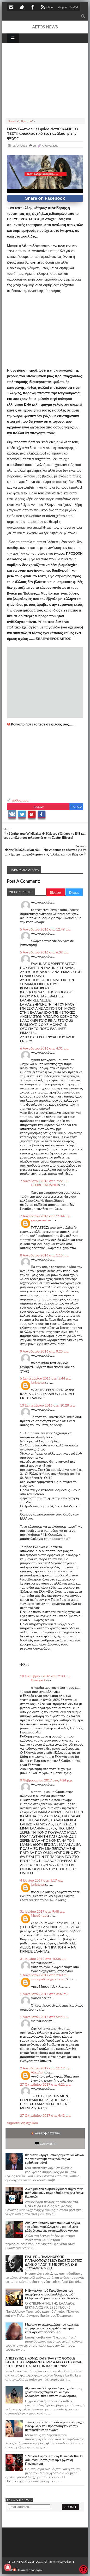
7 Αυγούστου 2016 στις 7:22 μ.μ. (44, 1181)
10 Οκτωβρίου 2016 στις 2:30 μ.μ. (45, 1676)
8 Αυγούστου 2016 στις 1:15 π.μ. (44, 1255)
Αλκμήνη (37, 2072)
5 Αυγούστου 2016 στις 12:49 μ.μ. (45, 929)
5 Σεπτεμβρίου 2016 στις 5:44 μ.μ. (46, 1378)
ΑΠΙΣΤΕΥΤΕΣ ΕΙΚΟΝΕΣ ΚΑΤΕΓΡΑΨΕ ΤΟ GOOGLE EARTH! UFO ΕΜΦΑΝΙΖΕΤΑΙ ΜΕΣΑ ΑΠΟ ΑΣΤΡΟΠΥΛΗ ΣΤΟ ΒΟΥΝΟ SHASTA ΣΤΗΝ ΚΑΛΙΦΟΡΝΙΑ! (44, 2362)
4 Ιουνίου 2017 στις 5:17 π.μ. (42, 1880)
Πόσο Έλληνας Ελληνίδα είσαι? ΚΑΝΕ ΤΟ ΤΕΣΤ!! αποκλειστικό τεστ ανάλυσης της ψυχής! (42, 133)
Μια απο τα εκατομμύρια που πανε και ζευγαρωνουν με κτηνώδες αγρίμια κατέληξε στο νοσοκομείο (52, 2328)
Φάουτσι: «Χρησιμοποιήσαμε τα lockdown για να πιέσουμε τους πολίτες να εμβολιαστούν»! (54, 2159)
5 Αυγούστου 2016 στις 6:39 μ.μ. (44, 952)
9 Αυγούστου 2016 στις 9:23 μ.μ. (44, 1351)
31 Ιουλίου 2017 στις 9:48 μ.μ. (43, 1911)
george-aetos (40, 1220)
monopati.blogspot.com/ (49, 1979)
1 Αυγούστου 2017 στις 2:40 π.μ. (44, 1975)
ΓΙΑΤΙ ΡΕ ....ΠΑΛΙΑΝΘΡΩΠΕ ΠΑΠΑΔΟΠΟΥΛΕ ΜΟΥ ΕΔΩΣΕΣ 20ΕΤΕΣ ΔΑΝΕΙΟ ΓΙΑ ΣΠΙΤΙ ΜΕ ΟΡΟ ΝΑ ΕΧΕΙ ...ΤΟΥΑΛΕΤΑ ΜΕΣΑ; (53, 2262)
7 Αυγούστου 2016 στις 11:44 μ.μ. (45, 1216)
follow (47, 7)
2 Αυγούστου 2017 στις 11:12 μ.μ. (45, 2068)
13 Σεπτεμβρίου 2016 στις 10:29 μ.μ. (47, 1405)
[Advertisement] (45, 79)
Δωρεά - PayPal (68, 7)
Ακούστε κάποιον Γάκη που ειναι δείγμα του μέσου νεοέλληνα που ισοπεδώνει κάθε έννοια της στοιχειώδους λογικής (52, 2226)
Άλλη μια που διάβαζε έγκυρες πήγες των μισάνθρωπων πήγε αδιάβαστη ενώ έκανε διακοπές (54, 2192)
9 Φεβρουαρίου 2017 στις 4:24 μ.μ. (46, 1780)
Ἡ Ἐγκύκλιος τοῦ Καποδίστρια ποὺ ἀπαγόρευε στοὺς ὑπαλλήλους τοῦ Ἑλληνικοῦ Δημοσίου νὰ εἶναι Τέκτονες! (52, 2294)
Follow (76, 807)
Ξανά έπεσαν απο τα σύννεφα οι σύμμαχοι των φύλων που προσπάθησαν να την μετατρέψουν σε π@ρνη (54, 2426)
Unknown (38, 1382)
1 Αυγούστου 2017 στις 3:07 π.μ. (44, 1994)
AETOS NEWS (45, 26)
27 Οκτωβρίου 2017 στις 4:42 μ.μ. (45, 2115)
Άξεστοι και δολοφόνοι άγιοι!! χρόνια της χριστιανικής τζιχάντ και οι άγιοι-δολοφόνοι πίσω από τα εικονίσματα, (53, 2392)
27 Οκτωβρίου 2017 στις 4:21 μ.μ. (45, 2084)
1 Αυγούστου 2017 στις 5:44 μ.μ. (44, 2017)
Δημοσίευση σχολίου (22, 2123)
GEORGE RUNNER (45, 1185)
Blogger (55, 892)
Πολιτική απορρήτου (28, 2570)
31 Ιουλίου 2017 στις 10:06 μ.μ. (43, 1959)
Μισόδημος (39, 1915)
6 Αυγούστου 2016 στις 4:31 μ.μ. (44, 1048)
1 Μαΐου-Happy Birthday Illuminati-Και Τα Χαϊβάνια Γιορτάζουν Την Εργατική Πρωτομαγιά (54, 2460)
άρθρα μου (20, 800)
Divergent (38, 1680)
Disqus (74, 892)
